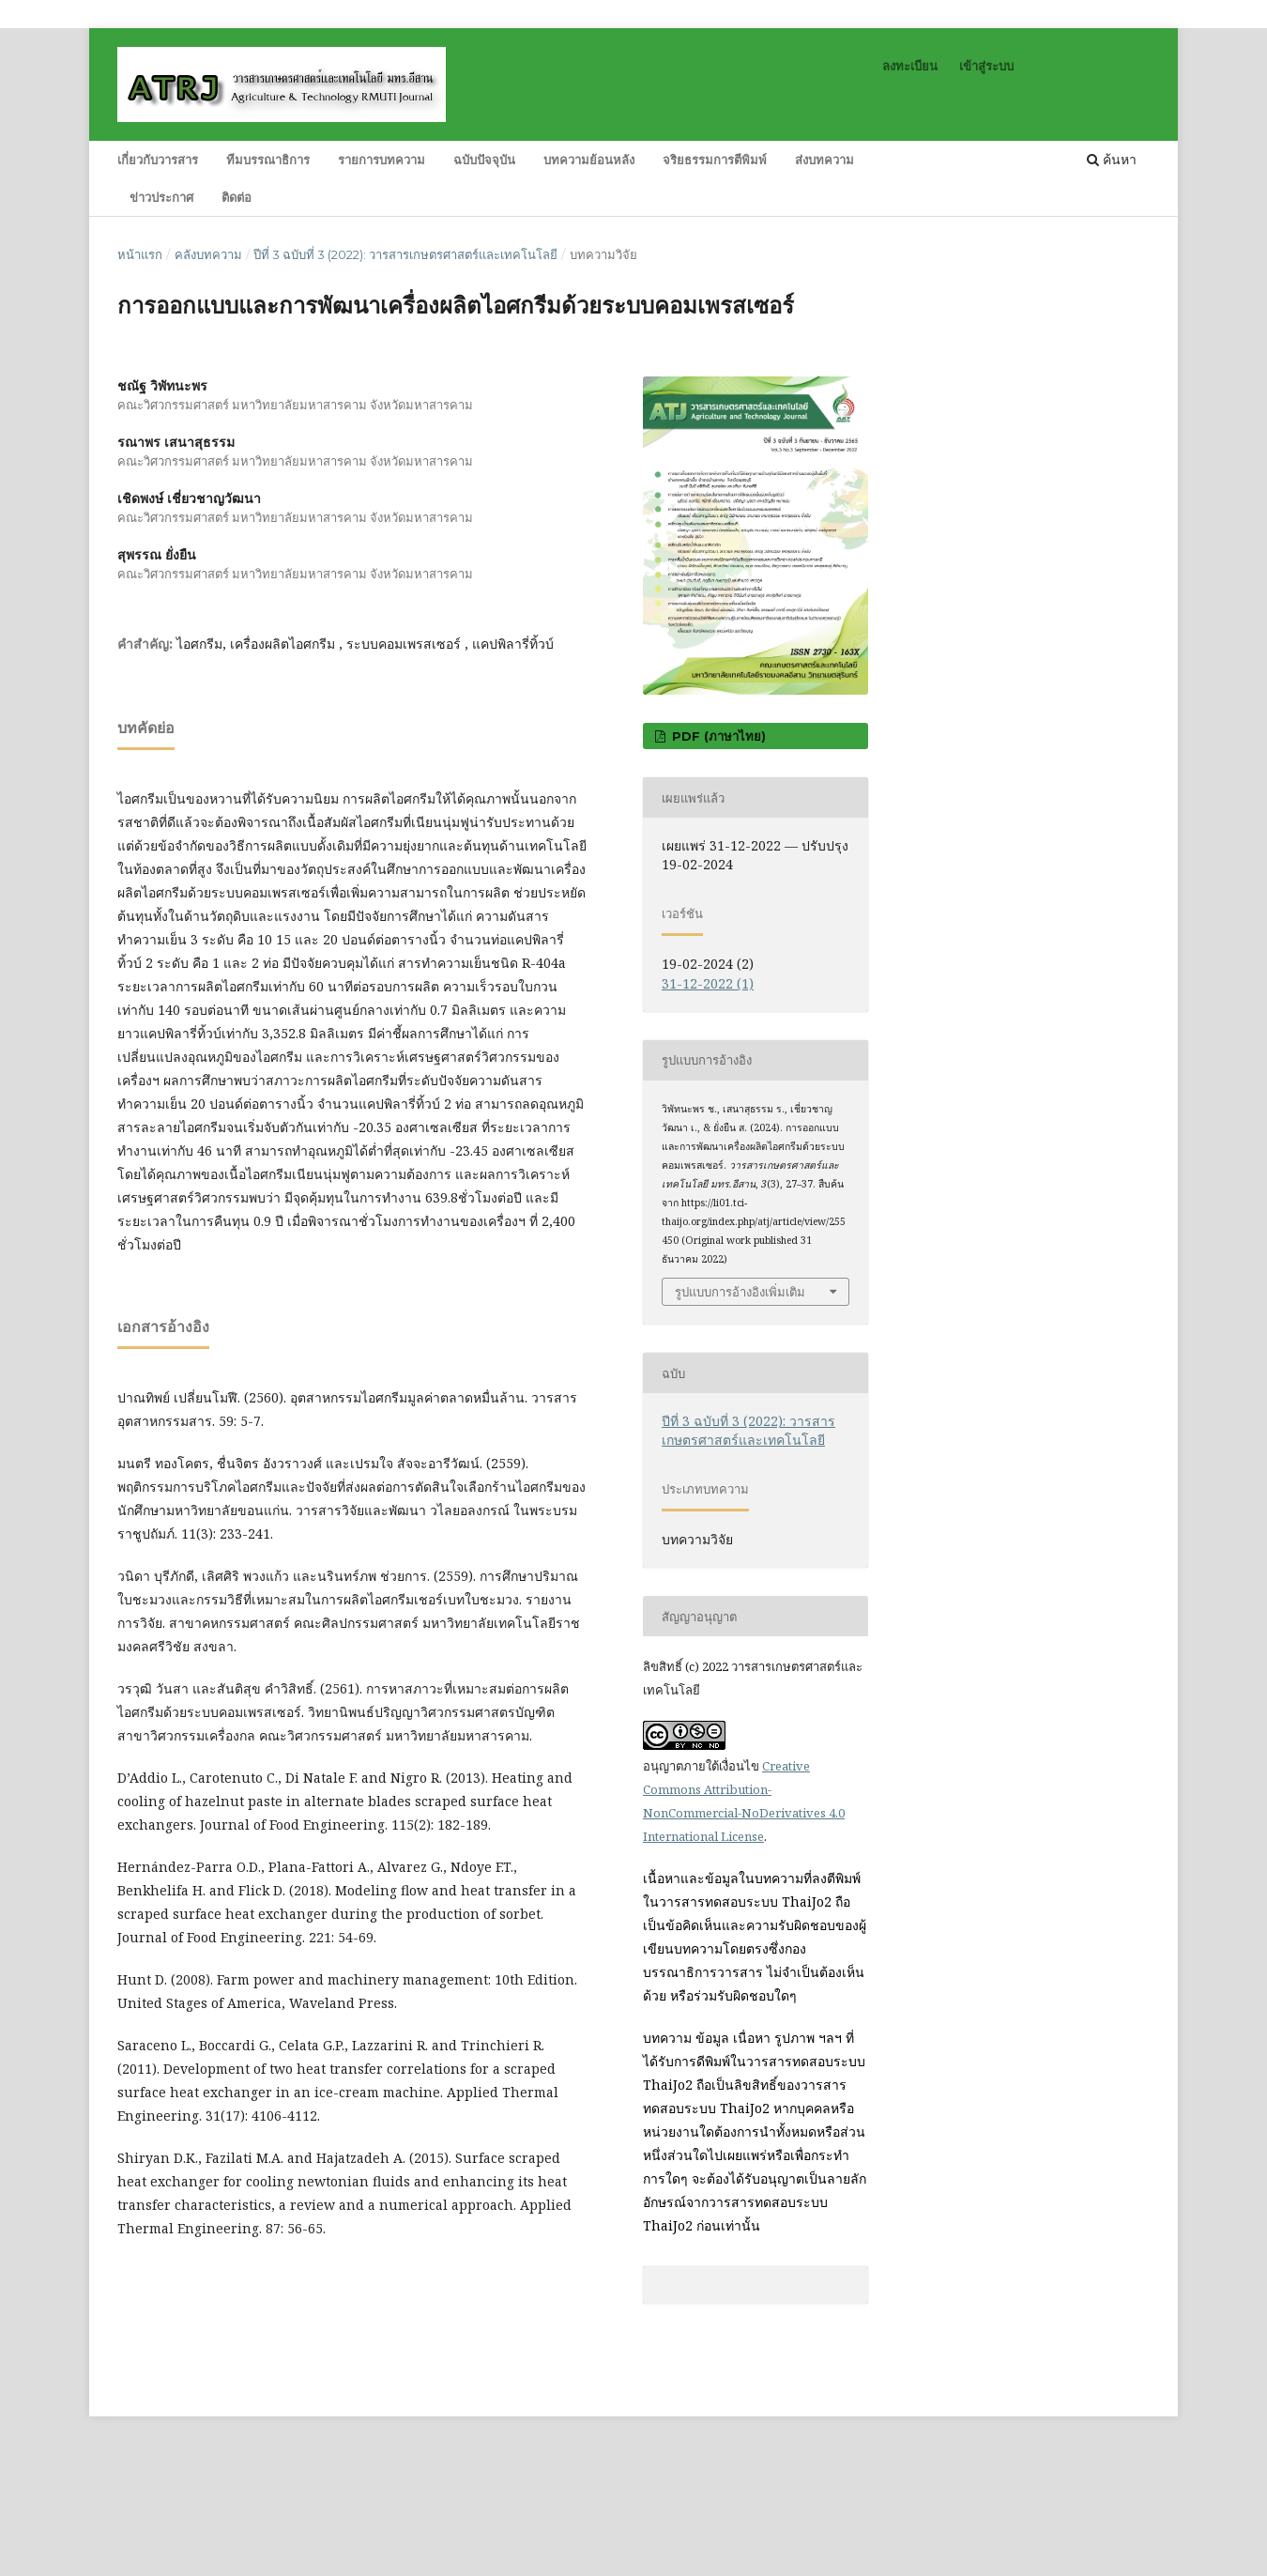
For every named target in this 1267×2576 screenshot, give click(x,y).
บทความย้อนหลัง (588, 159)
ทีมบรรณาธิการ (268, 159)
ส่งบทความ (824, 159)
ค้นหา (1112, 159)
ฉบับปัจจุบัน (484, 159)
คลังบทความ (208, 254)
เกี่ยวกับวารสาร (157, 159)
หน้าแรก (139, 254)
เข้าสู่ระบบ (986, 65)
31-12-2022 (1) (708, 983)
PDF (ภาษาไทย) (717, 736)
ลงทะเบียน (910, 65)
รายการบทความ (381, 159)
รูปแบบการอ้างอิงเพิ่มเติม (740, 1291)
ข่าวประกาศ (161, 197)
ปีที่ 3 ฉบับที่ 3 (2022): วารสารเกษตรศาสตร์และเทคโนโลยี (405, 254)
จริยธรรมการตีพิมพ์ (715, 159)
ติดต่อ (236, 197)
